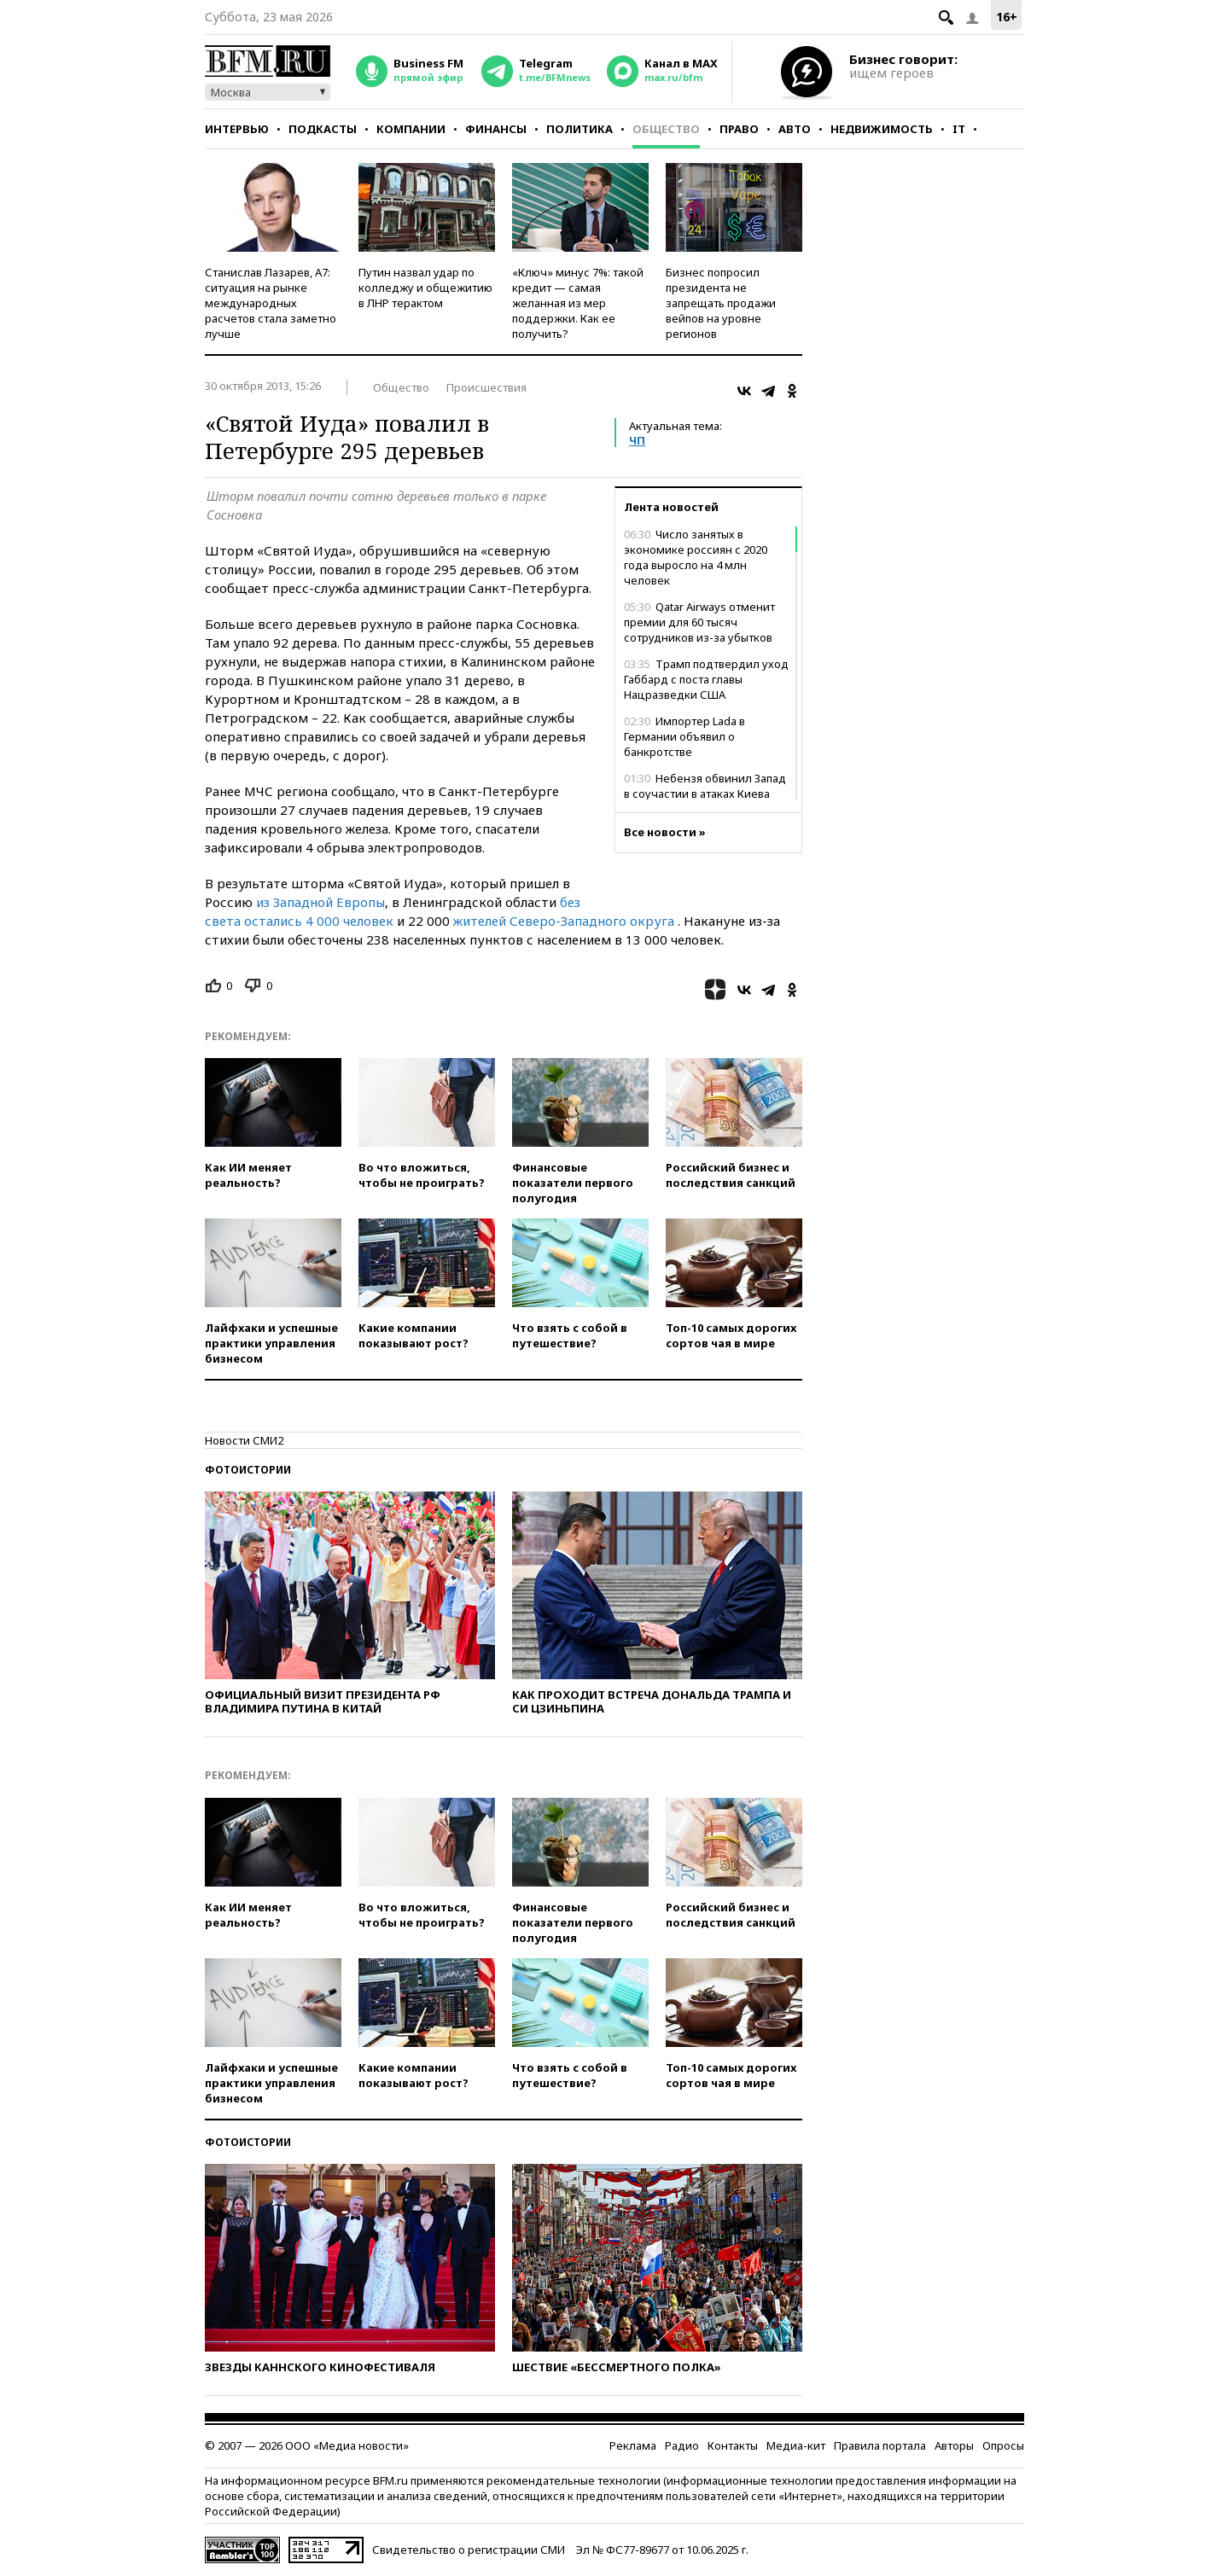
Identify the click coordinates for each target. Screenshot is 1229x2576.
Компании (411, 129)
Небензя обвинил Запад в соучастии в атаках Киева (705, 785)
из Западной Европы (320, 901)
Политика (579, 129)
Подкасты (322, 129)
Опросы (1003, 2445)
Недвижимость (881, 129)
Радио (682, 2445)
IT (958, 129)
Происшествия (486, 387)
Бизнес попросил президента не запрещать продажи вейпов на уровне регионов (721, 303)
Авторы (954, 2445)
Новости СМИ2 (244, 1440)
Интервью (237, 129)
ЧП (637, 440)
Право (739, 129)
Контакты (733, 2445)
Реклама (632, 2445)
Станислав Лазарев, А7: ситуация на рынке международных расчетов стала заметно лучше (270, 303)
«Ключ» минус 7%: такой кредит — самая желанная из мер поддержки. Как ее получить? (578, 303)
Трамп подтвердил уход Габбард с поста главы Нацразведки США (706, 679)
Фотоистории (248, 1469)
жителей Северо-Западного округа (563, 920)
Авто (794, 129)
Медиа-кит (795, 2445)
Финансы (496, 129)
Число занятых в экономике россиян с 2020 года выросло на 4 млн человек (695, 557)
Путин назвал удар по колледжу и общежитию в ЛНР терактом (425, 288)
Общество (666, 129)
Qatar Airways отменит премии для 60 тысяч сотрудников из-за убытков (699, 622)
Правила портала (880, 2445)
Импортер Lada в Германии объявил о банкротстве (684, 736)
